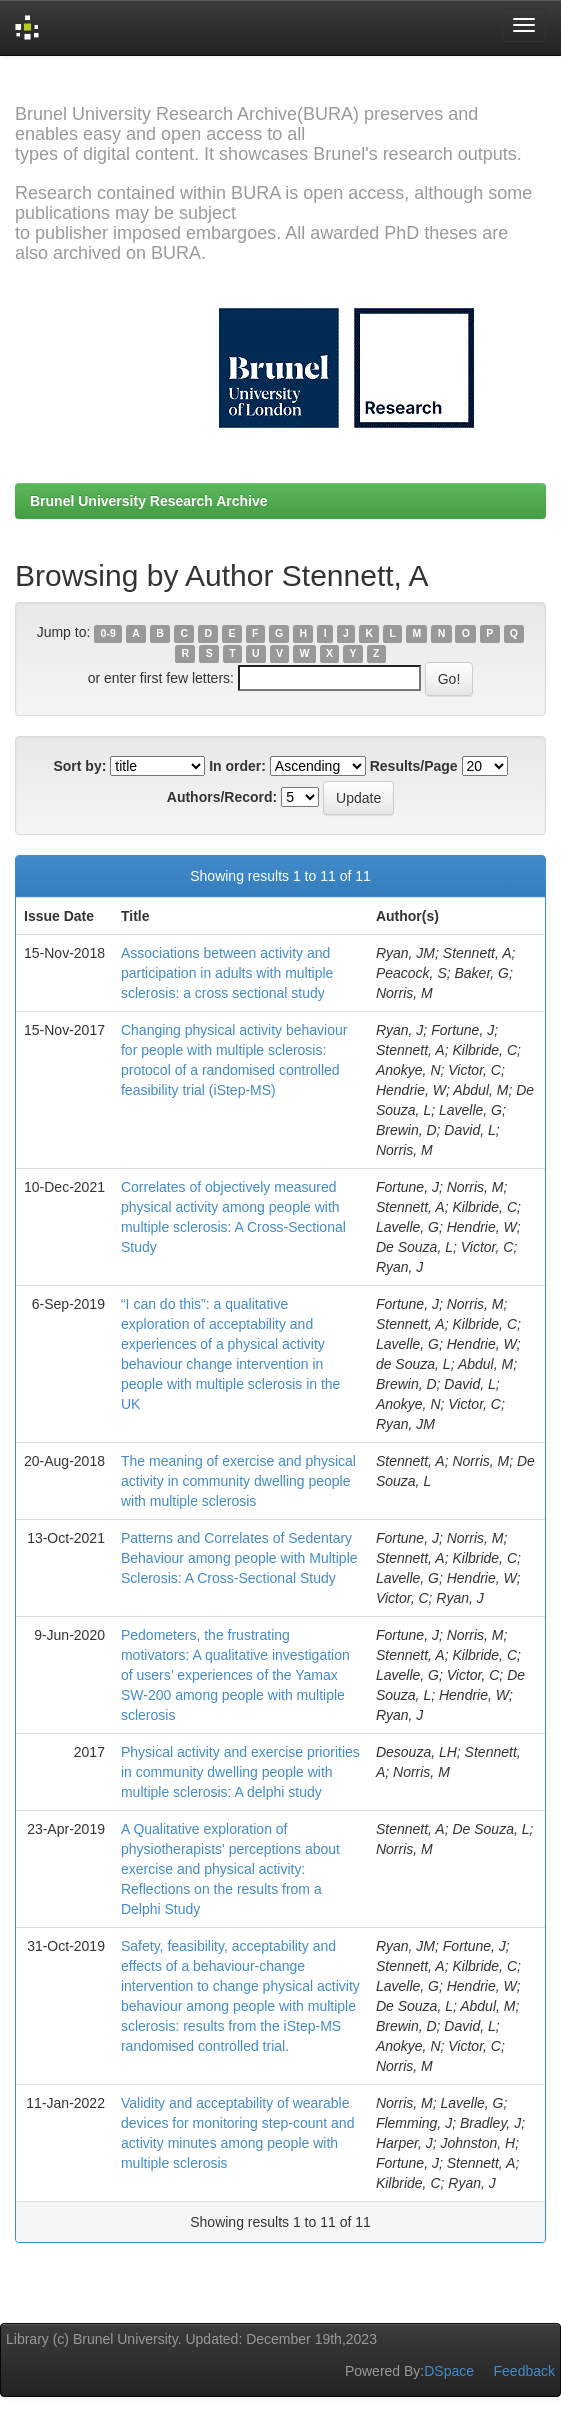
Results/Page (414, 766)
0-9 (108, 633)
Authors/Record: (222, 797)
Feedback (524, 2371)
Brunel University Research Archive (149, 501)
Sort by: (79, 766)
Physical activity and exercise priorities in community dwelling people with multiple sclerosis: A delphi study (240, 1772)
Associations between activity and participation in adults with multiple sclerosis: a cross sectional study (227, 973)
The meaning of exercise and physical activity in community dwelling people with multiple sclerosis (238, 1481)
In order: (237, 766)
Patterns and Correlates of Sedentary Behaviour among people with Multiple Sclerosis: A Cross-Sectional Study (239, 1558)
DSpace (449, 2371)
